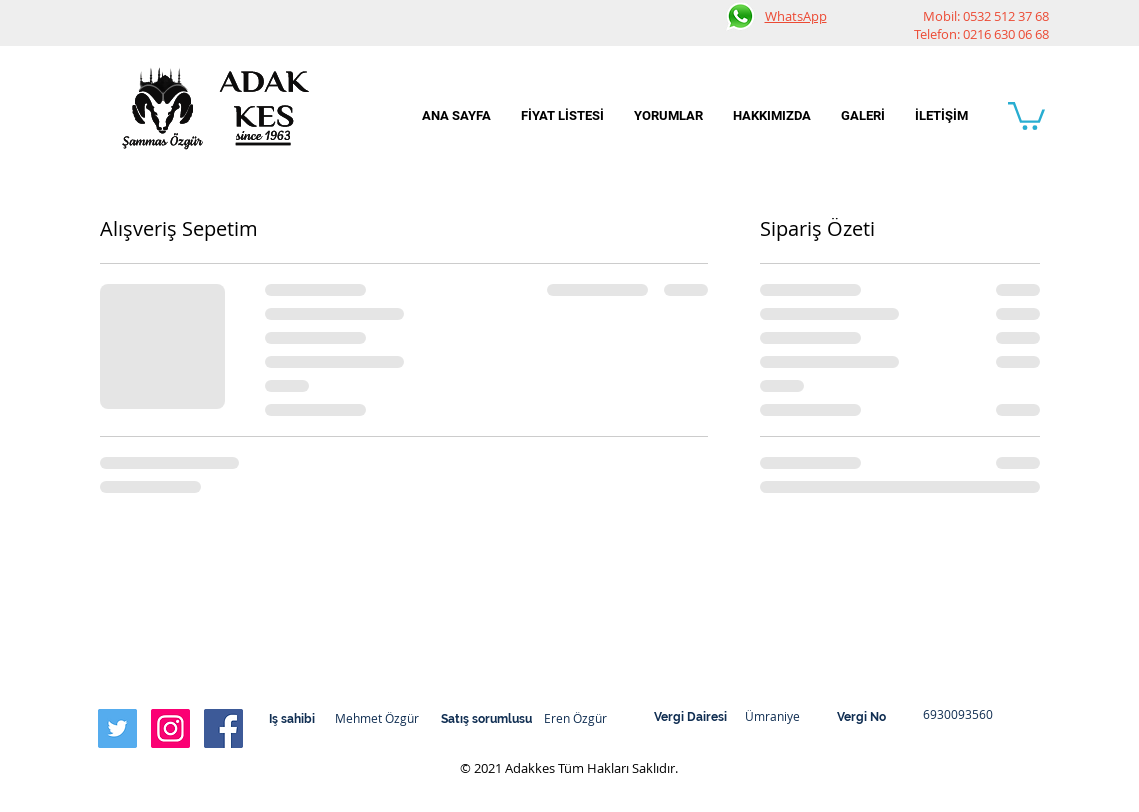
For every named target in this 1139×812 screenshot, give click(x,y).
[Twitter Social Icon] (117, 728)
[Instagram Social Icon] (170, 728)
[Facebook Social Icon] (223, 728)
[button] (1026, 114)
